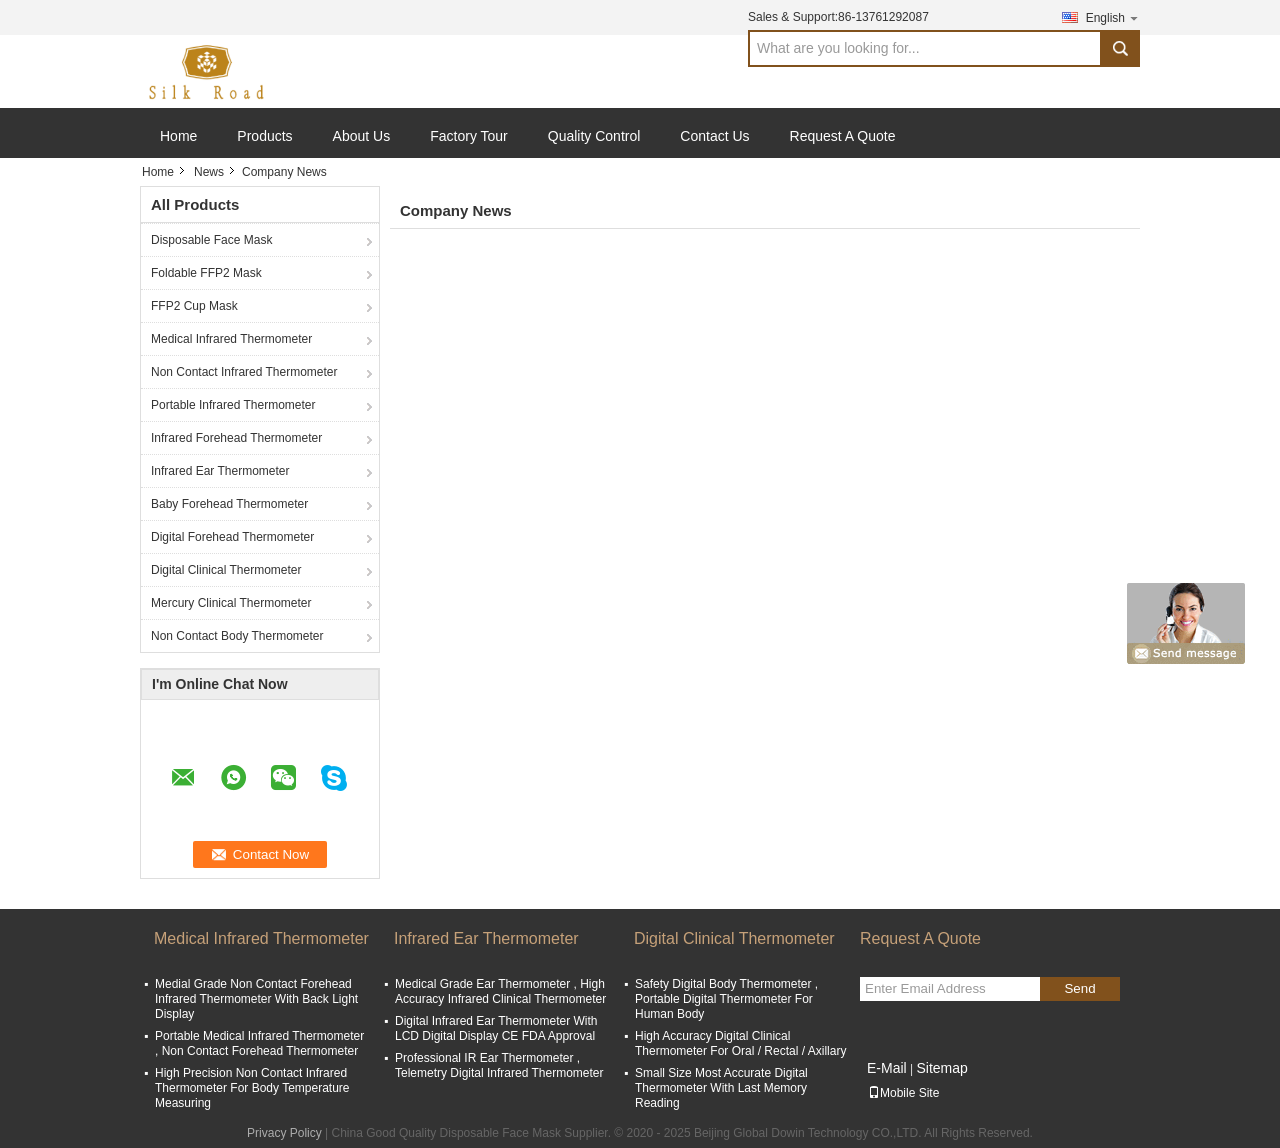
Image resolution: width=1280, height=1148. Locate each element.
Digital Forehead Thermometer (232, 537)
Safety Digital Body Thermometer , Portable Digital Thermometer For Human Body (726, 999)
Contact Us (714, 136)
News (209, 172)
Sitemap (941, 1068)
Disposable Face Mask (211, 240)
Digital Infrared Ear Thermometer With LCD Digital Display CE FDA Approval (496, 1028)
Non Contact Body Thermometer (237, 636)
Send (1079, 988)
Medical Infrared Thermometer (231, 339)
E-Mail (887, 1068)
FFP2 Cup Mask (194, 306)
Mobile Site (903, 1093)
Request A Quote (843, 136)
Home (178, 136)
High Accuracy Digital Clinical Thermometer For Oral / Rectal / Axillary (740, 1043)
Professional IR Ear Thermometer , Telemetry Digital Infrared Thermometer (499, 1065)
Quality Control (594, 136)
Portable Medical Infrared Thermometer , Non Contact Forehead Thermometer (259, 1043)
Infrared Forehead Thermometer (236, 438)
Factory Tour (469, 136)
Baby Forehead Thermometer (229, 504)
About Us (362, 136)
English (1113, 17)
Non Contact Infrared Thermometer (244, 372)
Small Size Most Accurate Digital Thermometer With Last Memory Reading (721, 1088)
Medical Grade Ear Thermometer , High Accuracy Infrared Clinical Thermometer (500, 991)
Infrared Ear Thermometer (220, 471)
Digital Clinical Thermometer (226, 570)
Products (264, 136)
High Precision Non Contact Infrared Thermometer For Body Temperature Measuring (252, 1088)
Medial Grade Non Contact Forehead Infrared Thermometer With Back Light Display (256, 999)
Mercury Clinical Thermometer (231, 603)
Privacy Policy (284, 1133)
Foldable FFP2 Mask (206, 273)
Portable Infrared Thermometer (233, 405)
